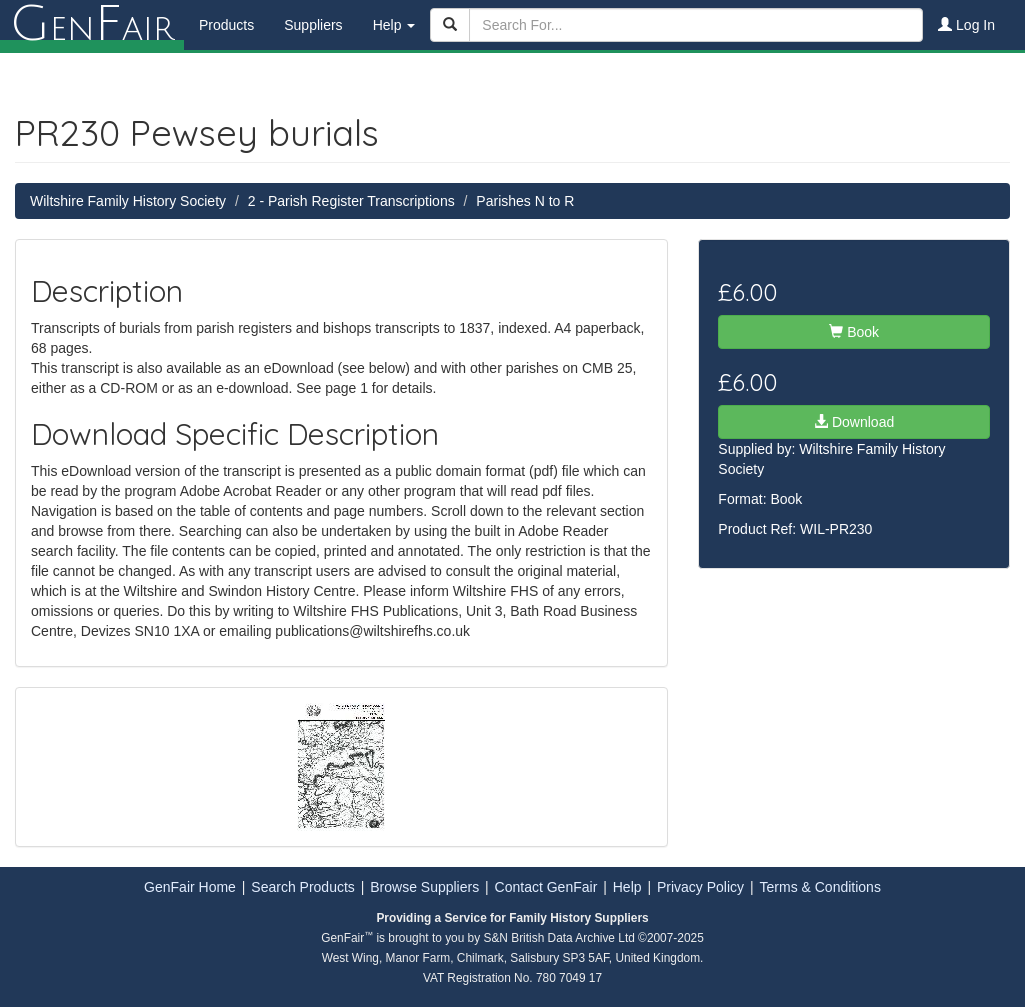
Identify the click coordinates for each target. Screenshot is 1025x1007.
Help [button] (394, 25)
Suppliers (313, 25)
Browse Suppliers (424, 887)
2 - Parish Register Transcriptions (351, 201)
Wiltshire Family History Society (128, 201)
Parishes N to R (525, 201)
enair (92, 25)
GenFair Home (190, 887)
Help (627, 887)
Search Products (303, 887)
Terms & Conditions (820, 887)
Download (854, 422)
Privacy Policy (700, 887)
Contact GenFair (546, 887)
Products (226, 25)
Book (854, 332)
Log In (966, 25)
